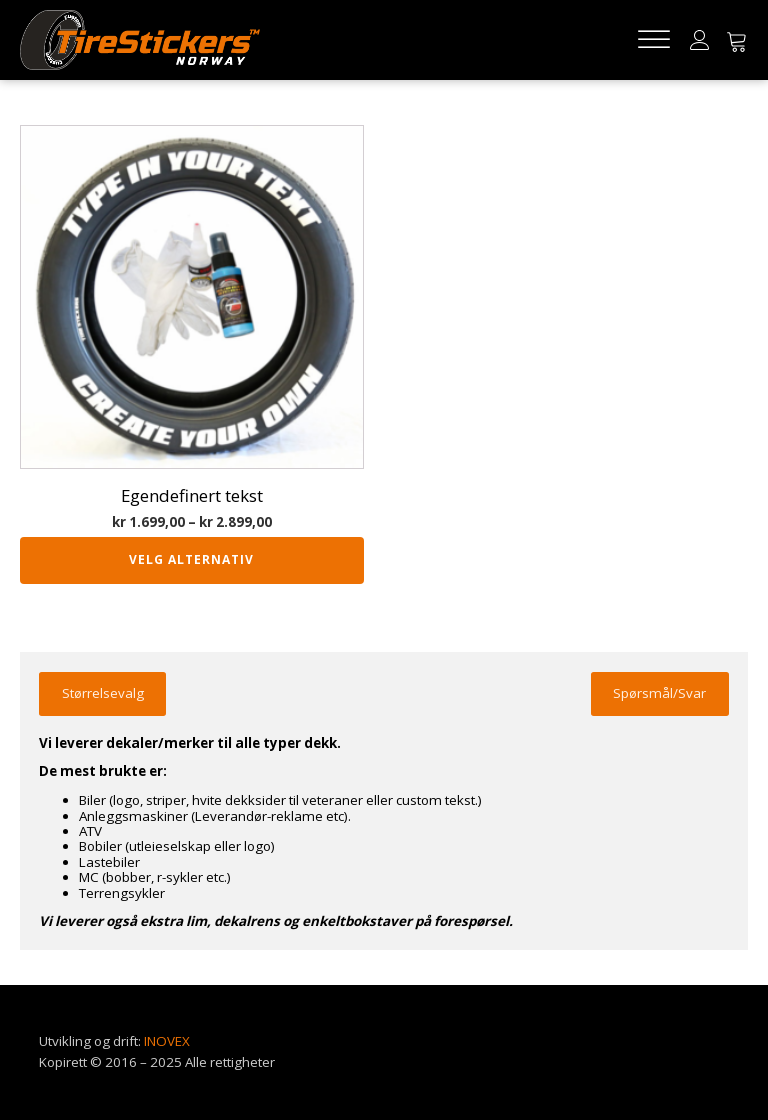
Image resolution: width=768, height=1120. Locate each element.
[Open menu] (654, 40)
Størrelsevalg (103, 693)
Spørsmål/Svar (659, 693)
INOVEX (167, 1041)
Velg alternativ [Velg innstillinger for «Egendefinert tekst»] (191, 559)
